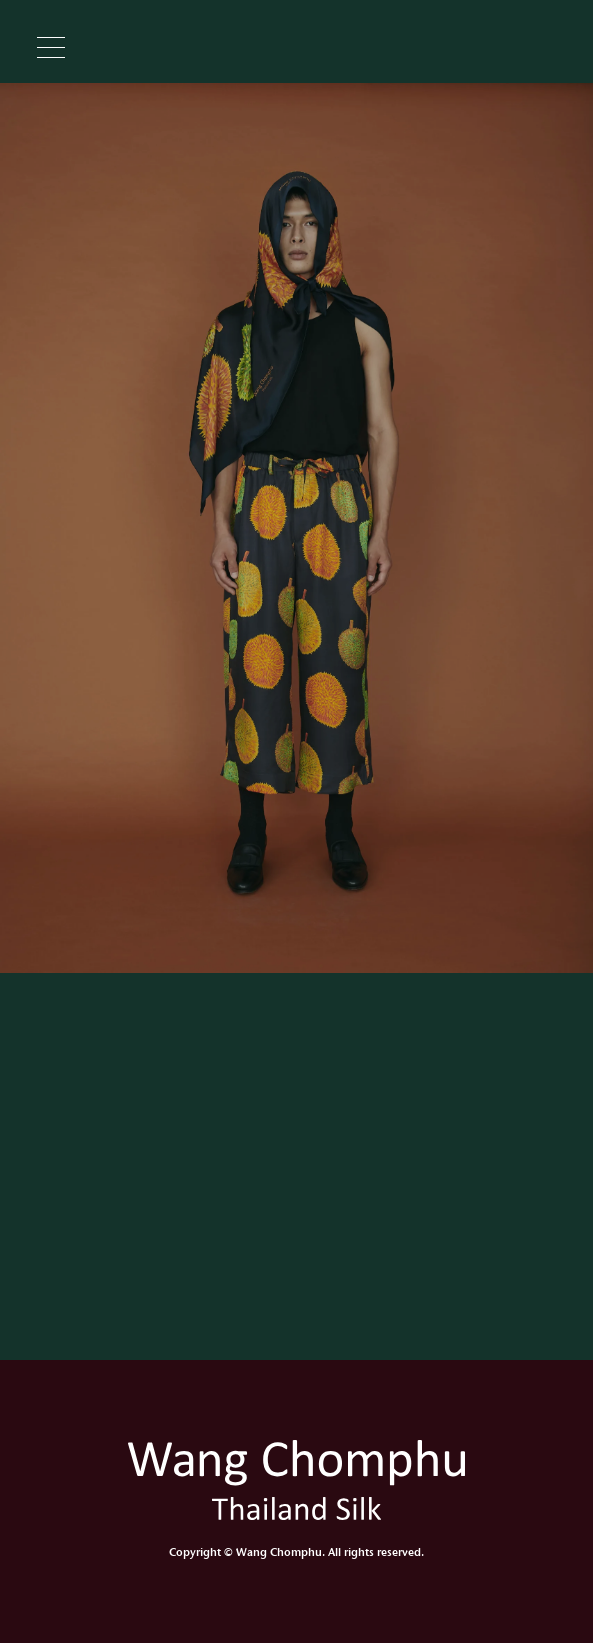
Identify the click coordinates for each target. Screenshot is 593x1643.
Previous (10, 528)
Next (583, 528)
